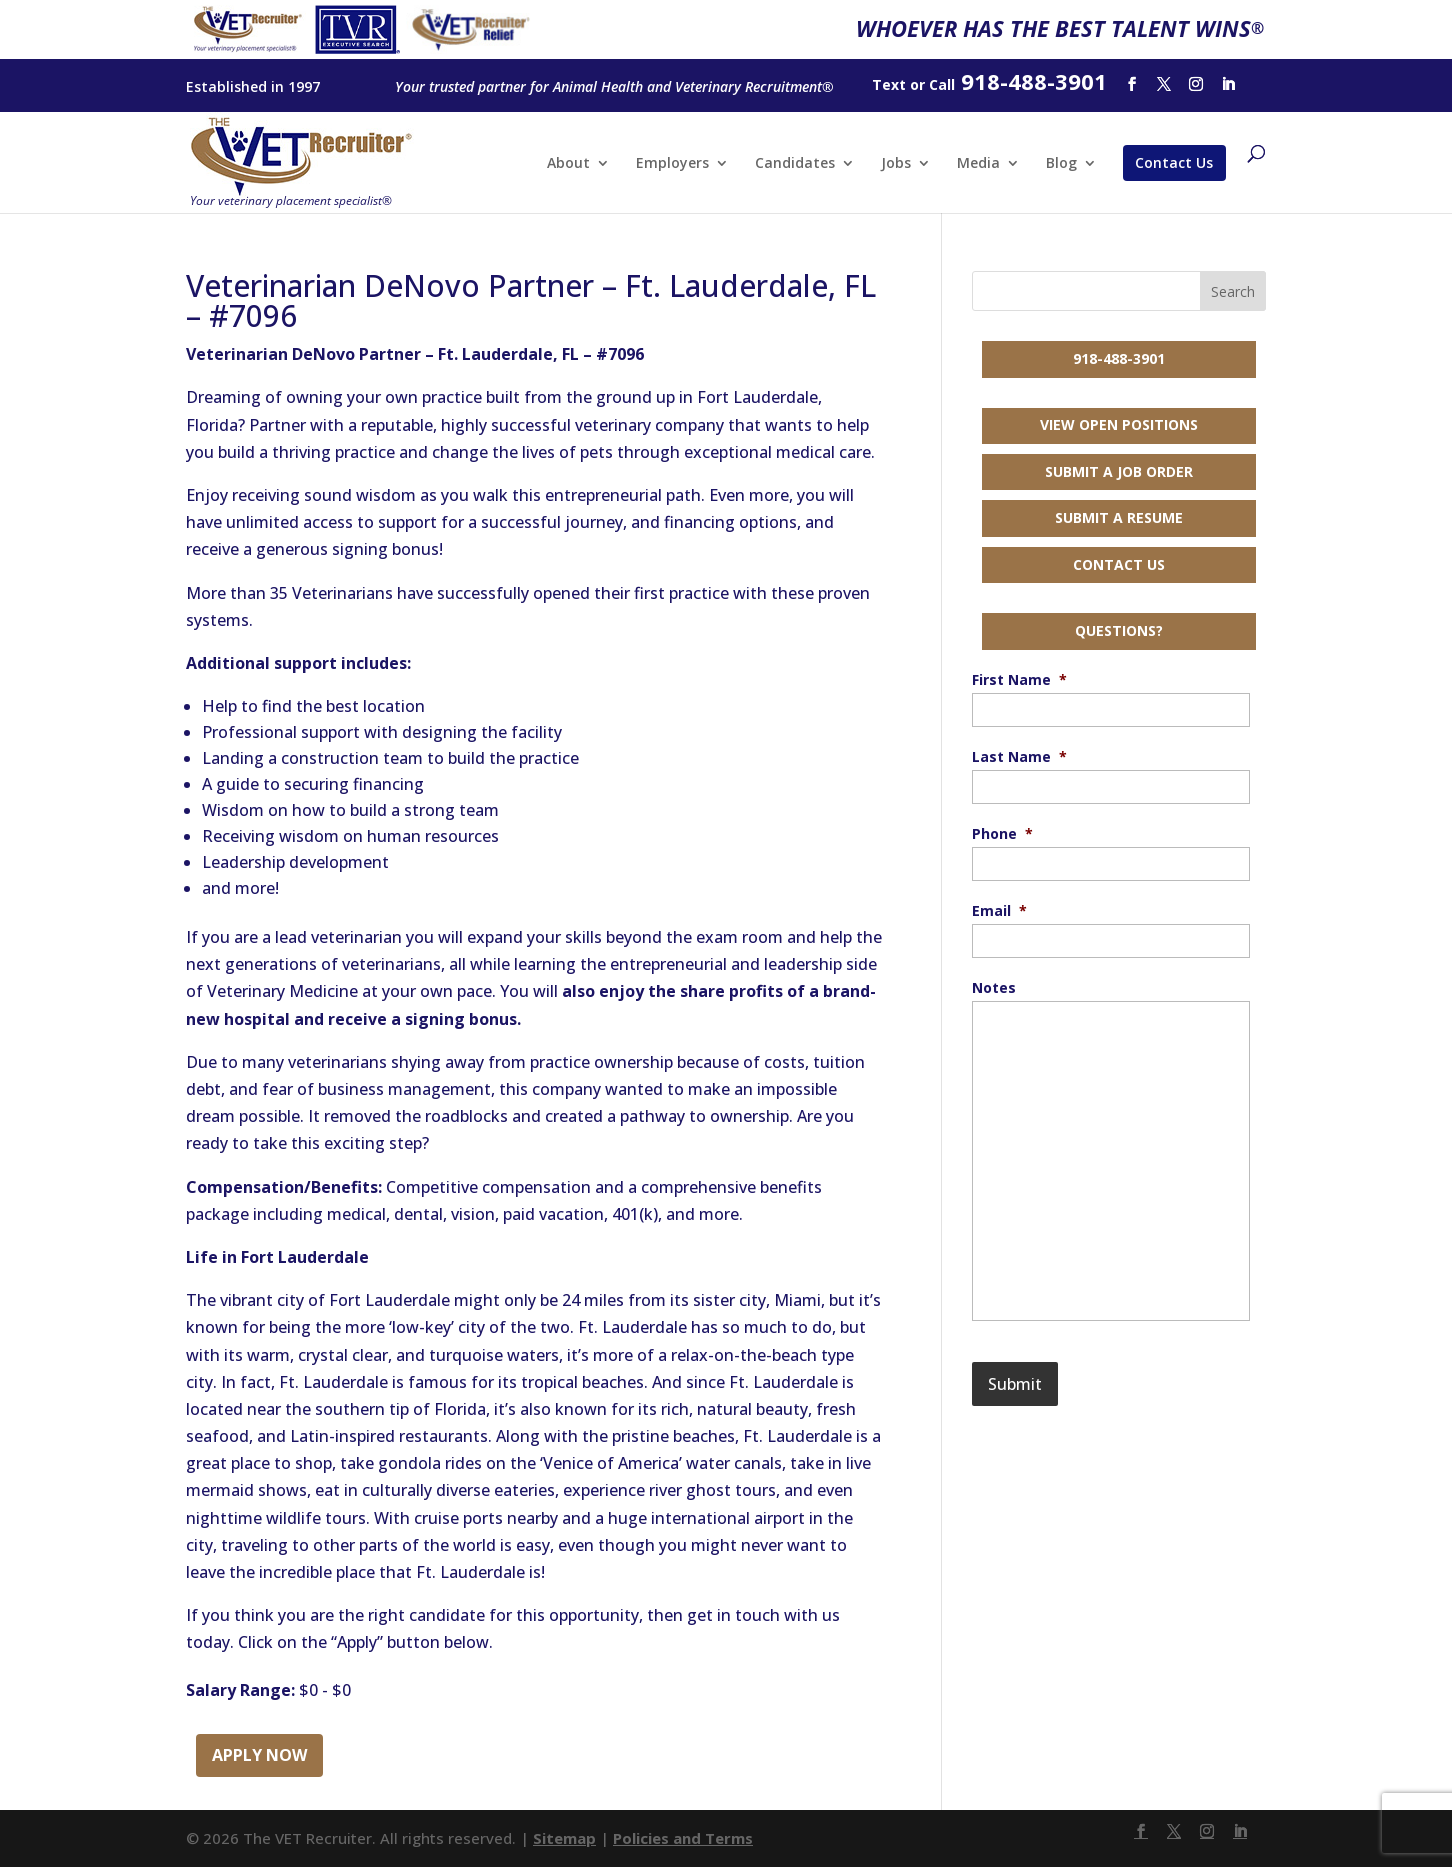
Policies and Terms (683, 1838)
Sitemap (564, 1838)
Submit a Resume (1119, 517)
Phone (1002, 834)
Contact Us (1174, 162)
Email (999, 911)
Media (978, 164)
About (568, 164)
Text (889, 84)
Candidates (795, 164)
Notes (994, 988)
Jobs (896, 164)
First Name (1019, 680)
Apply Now (259, 1755)
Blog (1061, 164)
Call (942, 84)
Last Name (1019, 757)
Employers (672, 164)
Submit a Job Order (1119, 471)
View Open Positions (1119, 424)
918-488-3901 (1119, 358)
